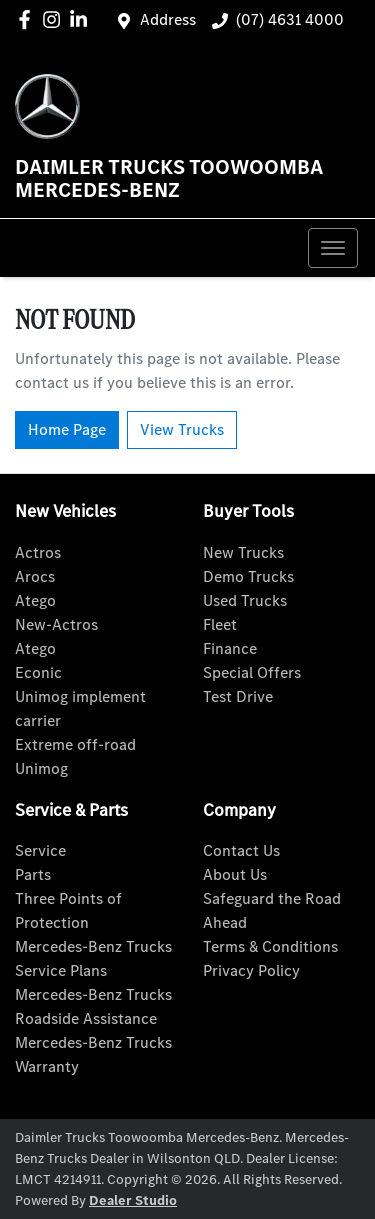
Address (168, 19)
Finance (230, 648)
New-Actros (56, 624)
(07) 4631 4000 (290, 19)
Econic (38, 672)
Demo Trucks (248, 576)
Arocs (35, 576)
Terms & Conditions (270, 946)
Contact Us (241, 850)
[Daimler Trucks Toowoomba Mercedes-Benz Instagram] (55, 19)
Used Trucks (245, 600)
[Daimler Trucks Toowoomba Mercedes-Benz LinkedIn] (82, 19)
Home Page (67, 429)
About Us (235, 874)
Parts (33, 874)
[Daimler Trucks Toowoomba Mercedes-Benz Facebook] (28, 19)
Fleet (220, 624)
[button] (333, 248)
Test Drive (238, 696)
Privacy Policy (251, 970)
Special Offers (252, 672)
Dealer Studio (133, 1200)
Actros (38, 552)
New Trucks (243, 552)
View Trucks (182, 429)
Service (40, 850)
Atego (35, 600)
